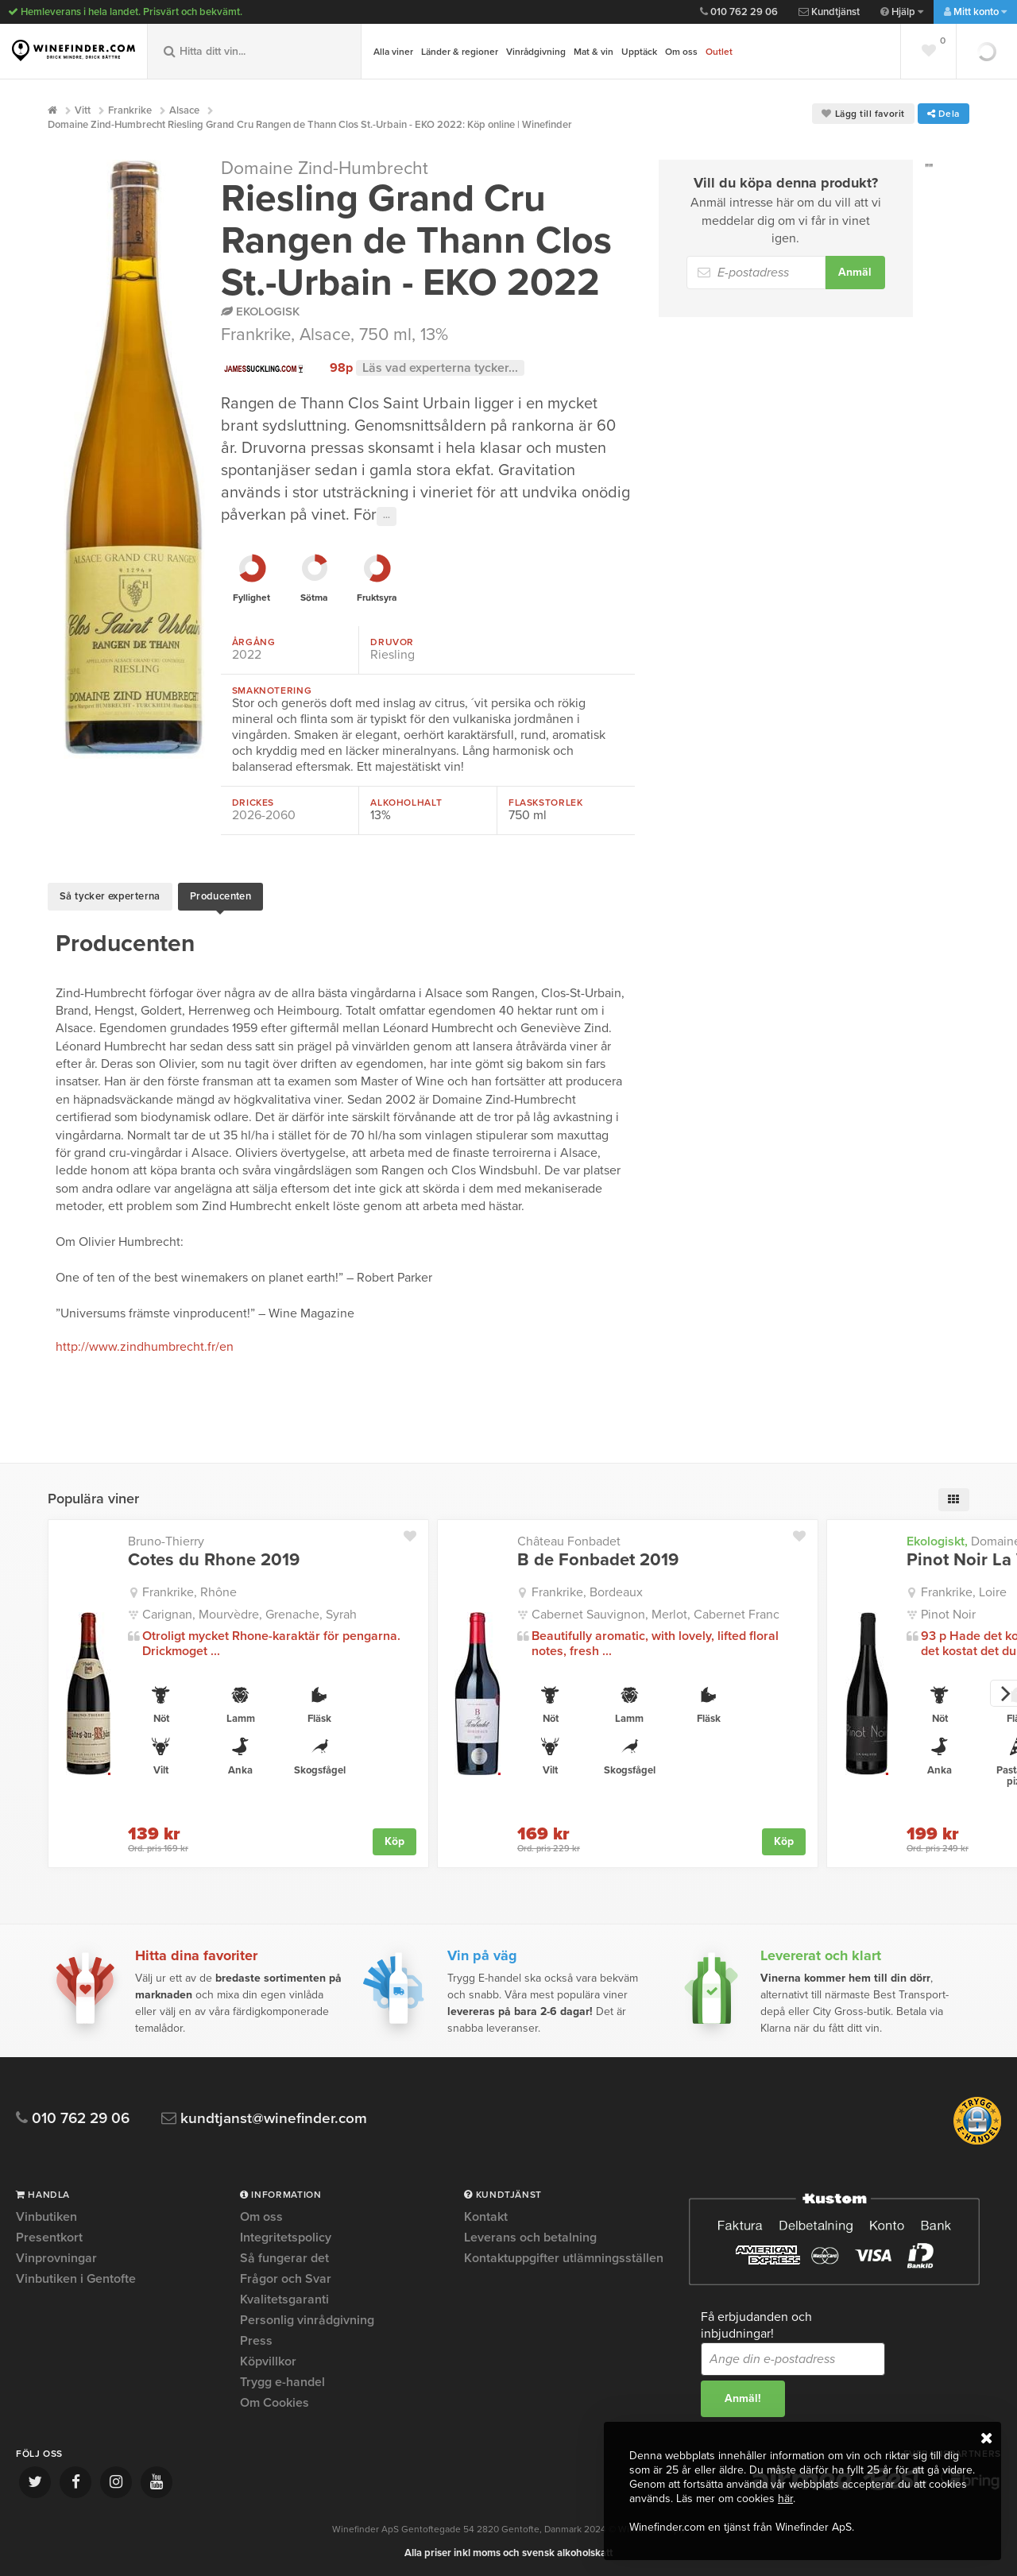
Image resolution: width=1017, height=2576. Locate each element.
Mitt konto (975, 12)
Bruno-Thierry (166, 1540)
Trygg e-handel (282, 2380)
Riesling (392, 655)
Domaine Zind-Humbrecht (324, 168)
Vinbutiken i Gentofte (76, 2277)
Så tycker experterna (110, 895)
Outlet (719, 51)
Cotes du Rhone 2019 (214, 1558)
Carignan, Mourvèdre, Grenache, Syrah (249, 1613)
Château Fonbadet (569, 1540)
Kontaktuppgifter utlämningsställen (563, 2257)
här (785, 2498)
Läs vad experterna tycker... (440, 368)
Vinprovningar (56, 2257)
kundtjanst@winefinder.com (264, 2117)
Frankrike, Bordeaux (587, 1591)
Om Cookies (274, 2401)
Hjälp (901, 12)
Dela (943, 113)
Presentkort (49, 2236)
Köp (394, 1840)
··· (386, 516)
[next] (1003, 1691)
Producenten (220, 895)
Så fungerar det (284, 2257)
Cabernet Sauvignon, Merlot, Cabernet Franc (655, 1613)
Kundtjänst (829, 12)
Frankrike (256, 334)
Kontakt (486, 2216)
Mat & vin (593, 51)
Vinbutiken (46, 2216)
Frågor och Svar (285, 2277)
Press (256, 2339)
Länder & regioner (459, 51)
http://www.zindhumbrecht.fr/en (145, 1345)
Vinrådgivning (536, 51)
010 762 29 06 (739, 12)
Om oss (681, 51)
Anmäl (855, 272)
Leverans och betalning (530, 2236)
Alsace (325, 334)
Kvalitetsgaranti (284, 2298)
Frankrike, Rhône (189, 1591)
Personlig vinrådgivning (307, 2319)
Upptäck (639, 51)
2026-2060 (264, 815)
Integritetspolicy (285, 2236)
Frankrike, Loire (964, 1591)
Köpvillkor (268, 2360)
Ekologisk (260, 311)
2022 (246, 655)
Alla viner (393, 51)
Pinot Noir (948, 1613)
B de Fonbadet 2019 (598, 1558)
